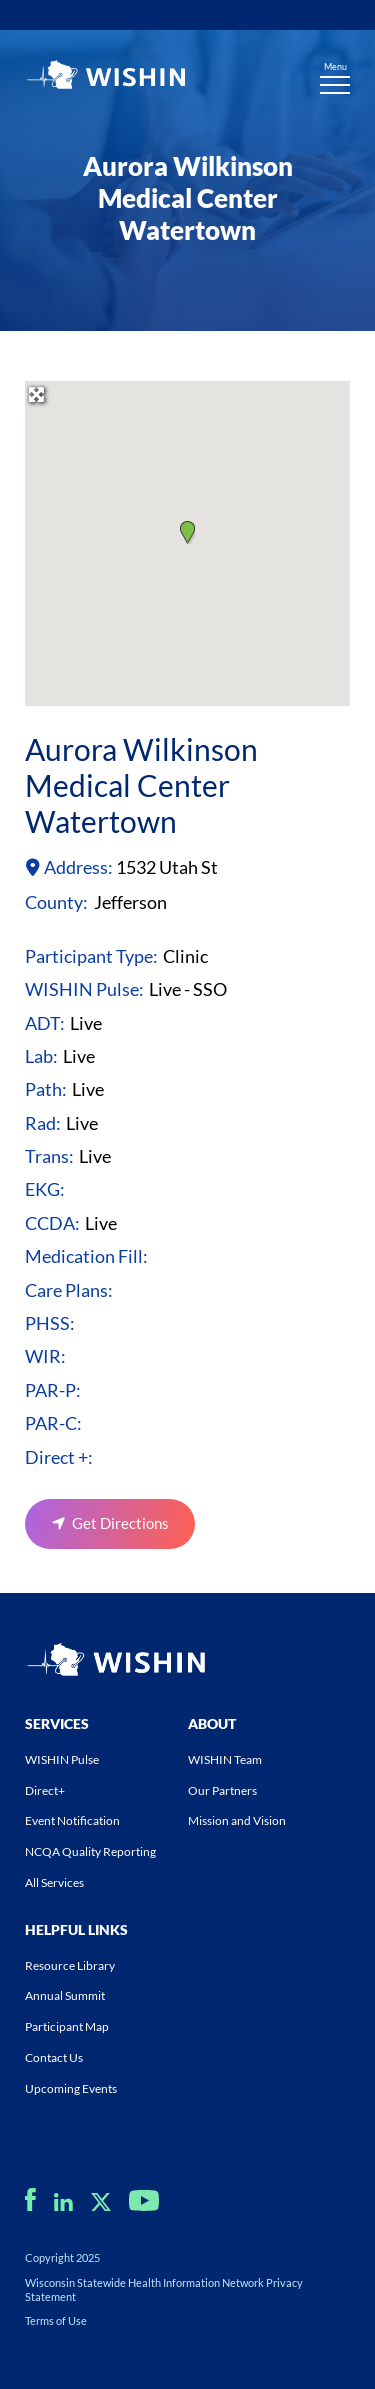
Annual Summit (65, 1995)
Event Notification (72, 1820)
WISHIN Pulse (62, 1759)
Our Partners (222, 1790)
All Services (54, 1882)
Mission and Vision (237, 1820)
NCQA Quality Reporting (90, 1851)
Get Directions (120, 1523)
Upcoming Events (71, 2088)
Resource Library (70, 1965)
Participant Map (67, 2026)
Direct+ (45, 1790)
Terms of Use (56, 2320)
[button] (187, 532)
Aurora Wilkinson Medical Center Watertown (141, 785)
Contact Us (54, 2057)
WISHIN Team (225, 1759)
